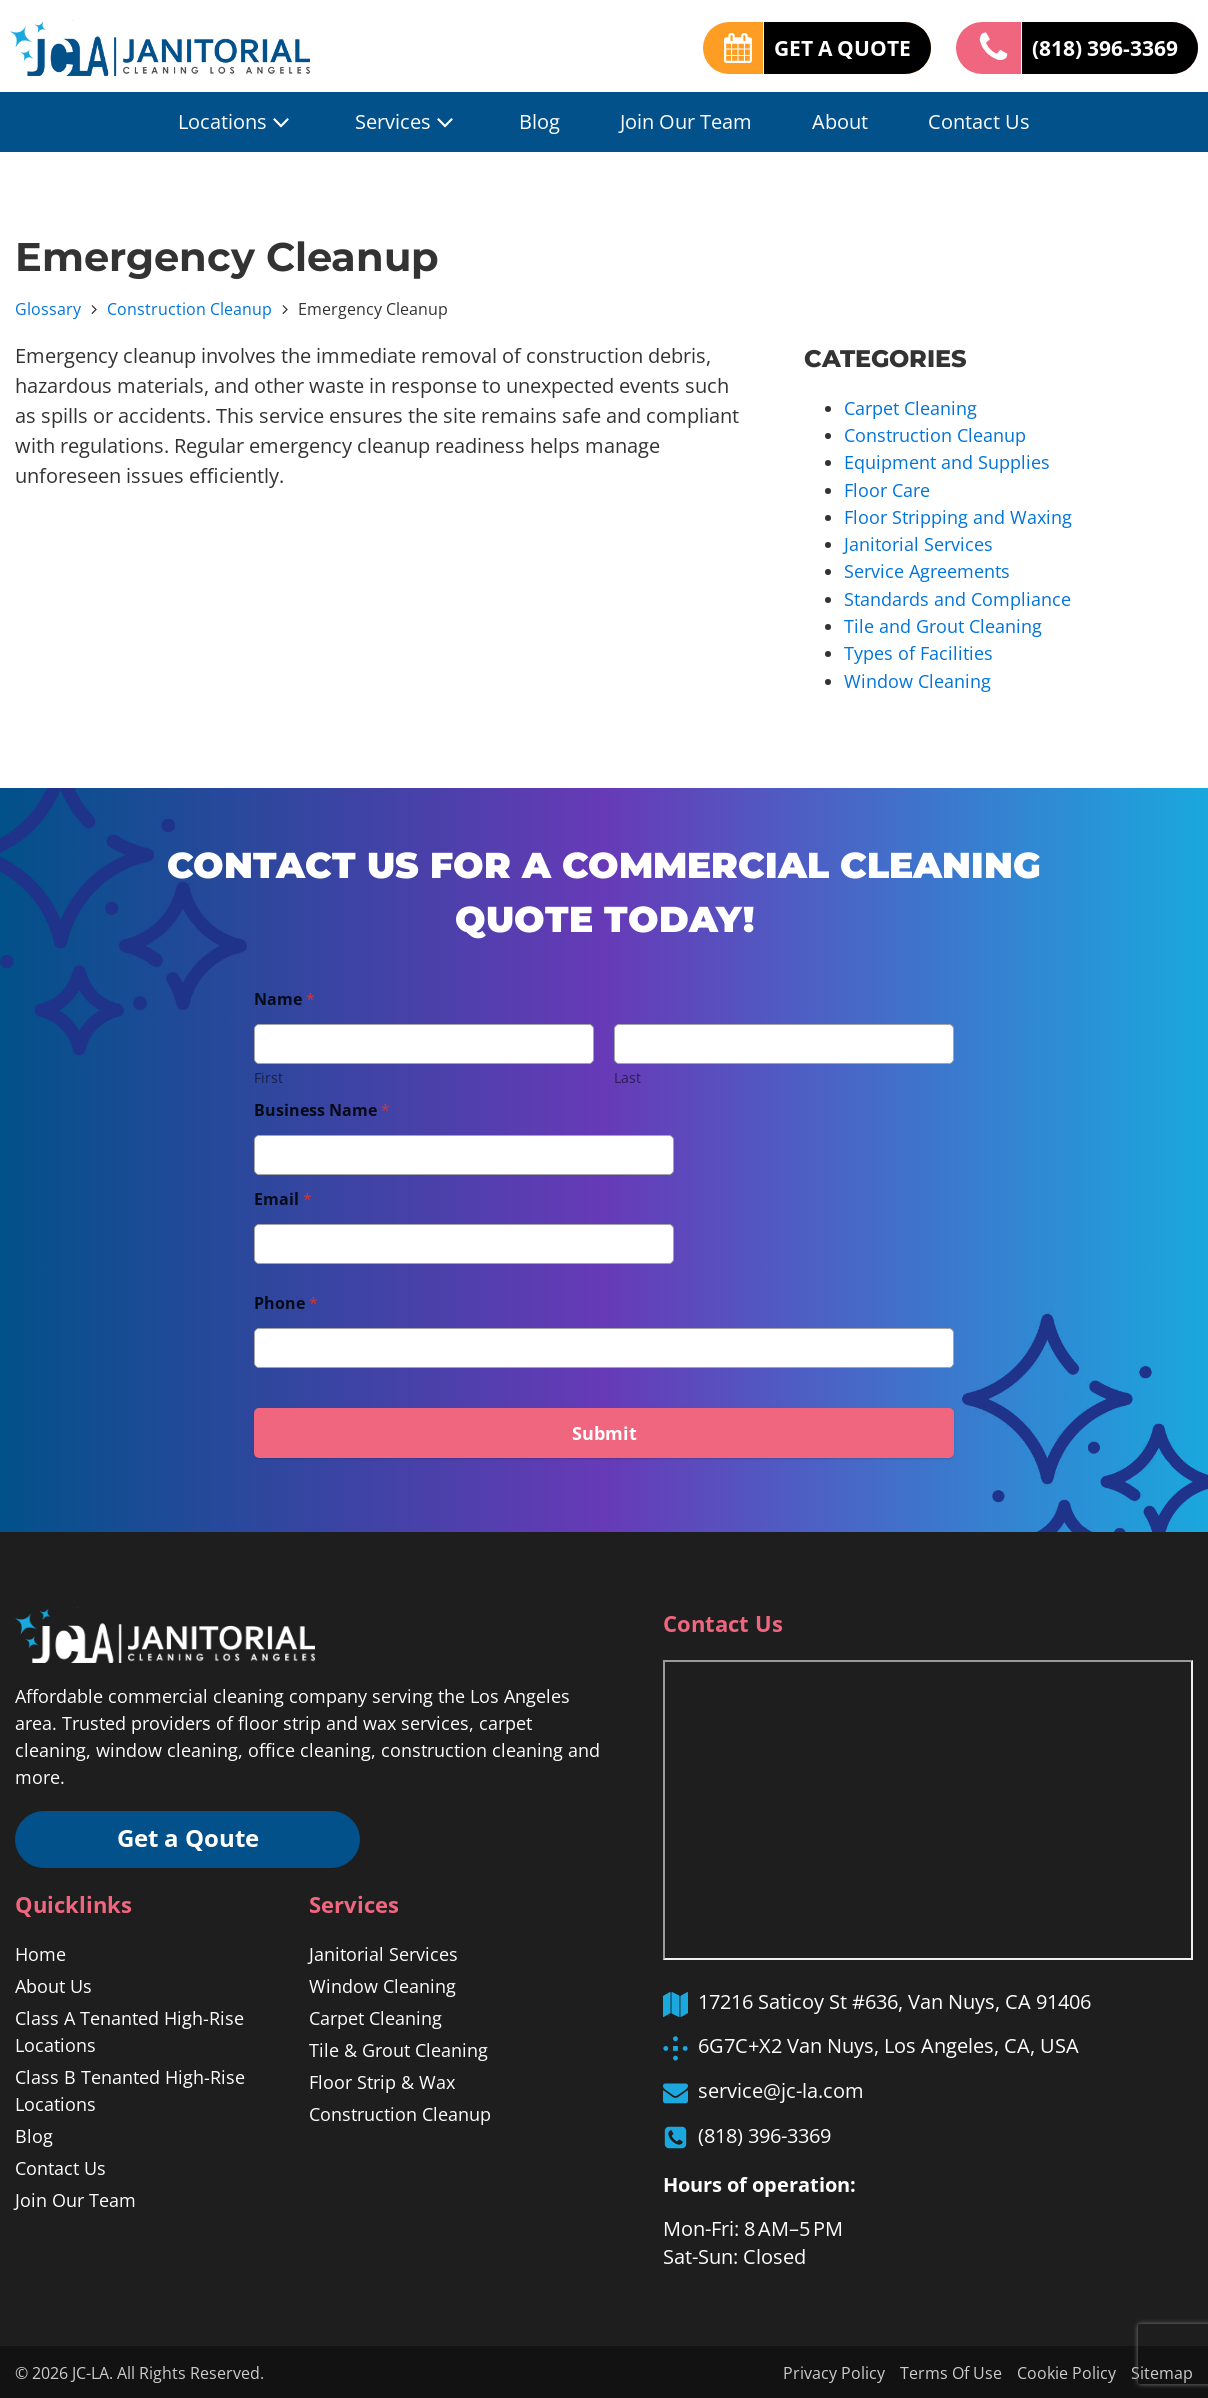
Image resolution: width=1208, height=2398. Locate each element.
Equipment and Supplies (947, 462)
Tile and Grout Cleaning (943, 624)
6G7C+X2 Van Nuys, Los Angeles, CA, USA (888, 2042)
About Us (53, 1984)
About (840, 121)
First (268, 1074)
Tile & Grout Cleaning (398, 2048)
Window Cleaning (917, 678)
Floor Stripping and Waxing (958, 516)
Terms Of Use (951, 2371)
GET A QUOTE (827, 47)
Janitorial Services (918, 543)
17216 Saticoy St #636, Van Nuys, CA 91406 (894, 1998)
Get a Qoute (190, 1836)
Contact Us (979, 121)
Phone (286, 1300)
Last (627, 1074)
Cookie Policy (1066, 2371)
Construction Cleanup (189, 309)
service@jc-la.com (781, 2087)
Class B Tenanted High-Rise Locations (130, 2088)
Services (407, 122)
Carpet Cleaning (910, 408)
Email (283, 1196)
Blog (539, 121)
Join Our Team (686, 121)
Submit (604, 1430)
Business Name (322, 1107)
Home (40, 1952)
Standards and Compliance (957, 597)
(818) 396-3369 (1099, 47)
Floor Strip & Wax (382, 2080)
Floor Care (887, 489)
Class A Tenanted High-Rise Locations (129, 2029)
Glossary (48, 309)
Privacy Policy (834, 2371)
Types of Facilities (918, 651)
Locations (236, 122)
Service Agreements (927, 570)
